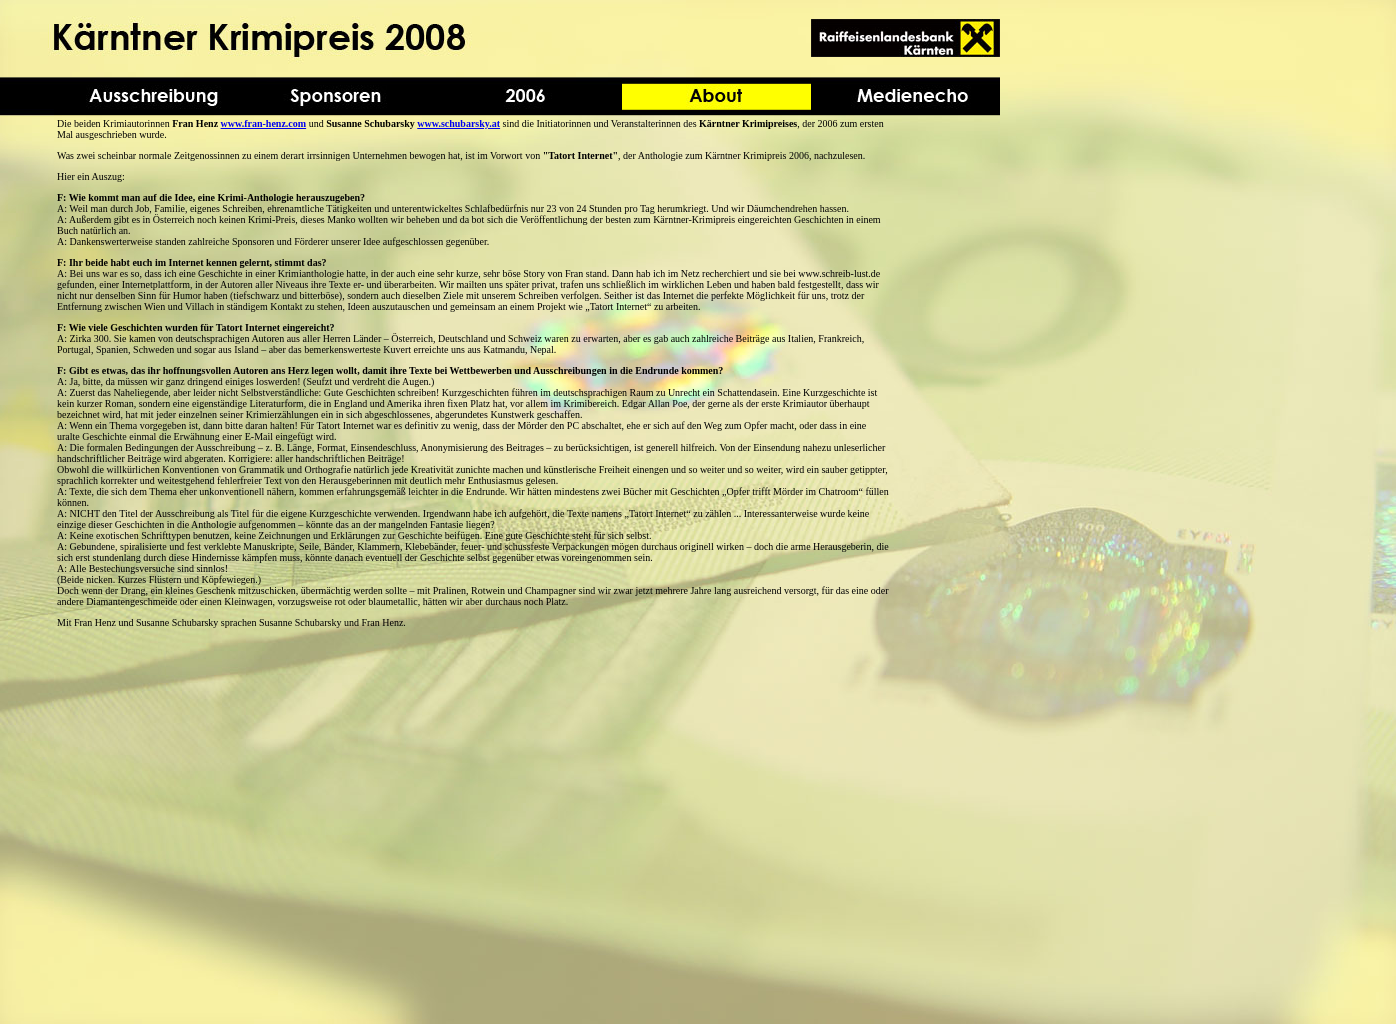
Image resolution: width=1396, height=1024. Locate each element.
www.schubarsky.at (458, 123)
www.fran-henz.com (264, 123)
